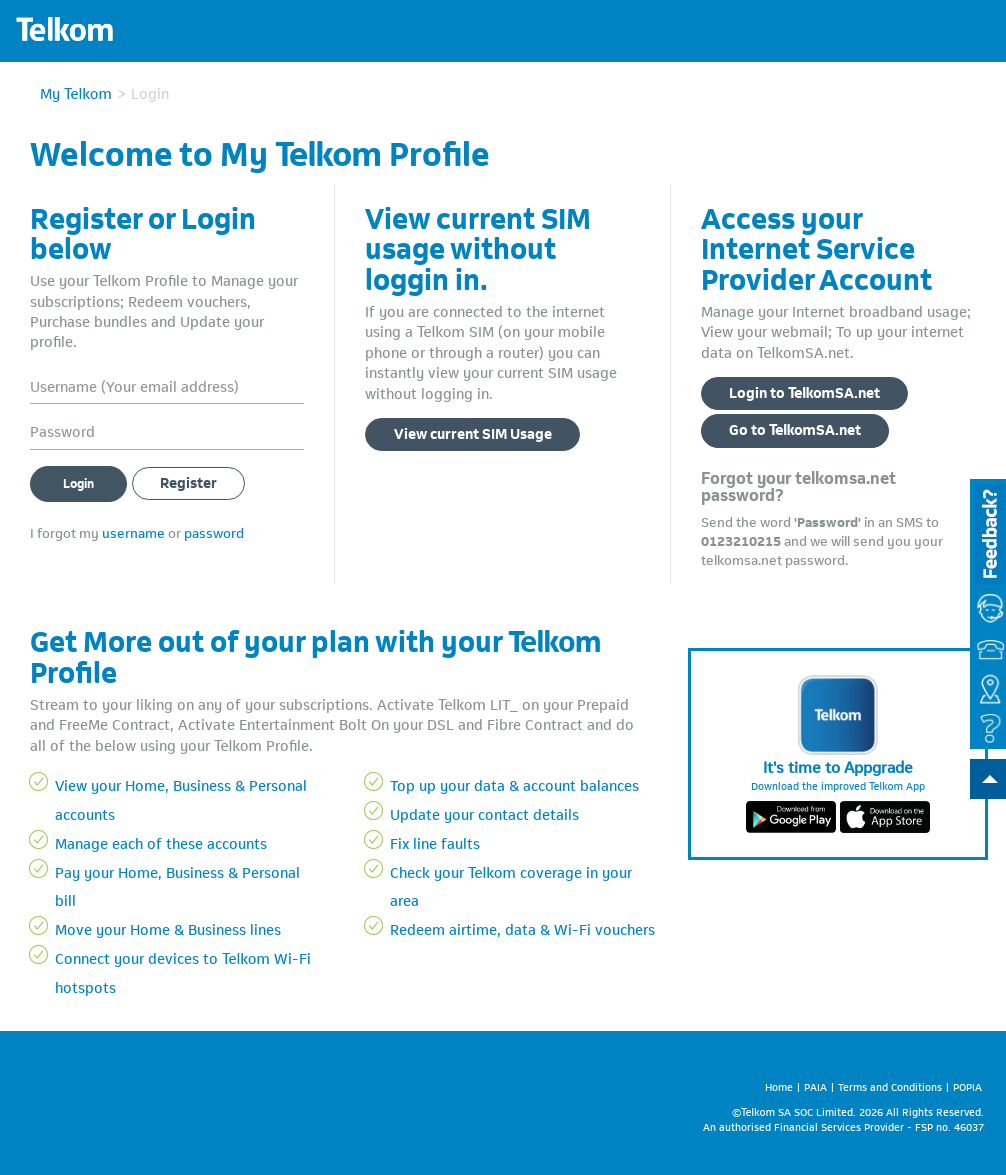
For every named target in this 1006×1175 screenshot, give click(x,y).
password (214, 531)
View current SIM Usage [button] (473, 432)
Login (78, 482)
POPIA (967, 1085)
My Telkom (76, 92)
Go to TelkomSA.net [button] (795, 428)
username (133, 531)
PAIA (815, 1085)
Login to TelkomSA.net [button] (804, 391)
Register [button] (188, 481)
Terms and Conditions (890, 1085)
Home (779, 1085)
